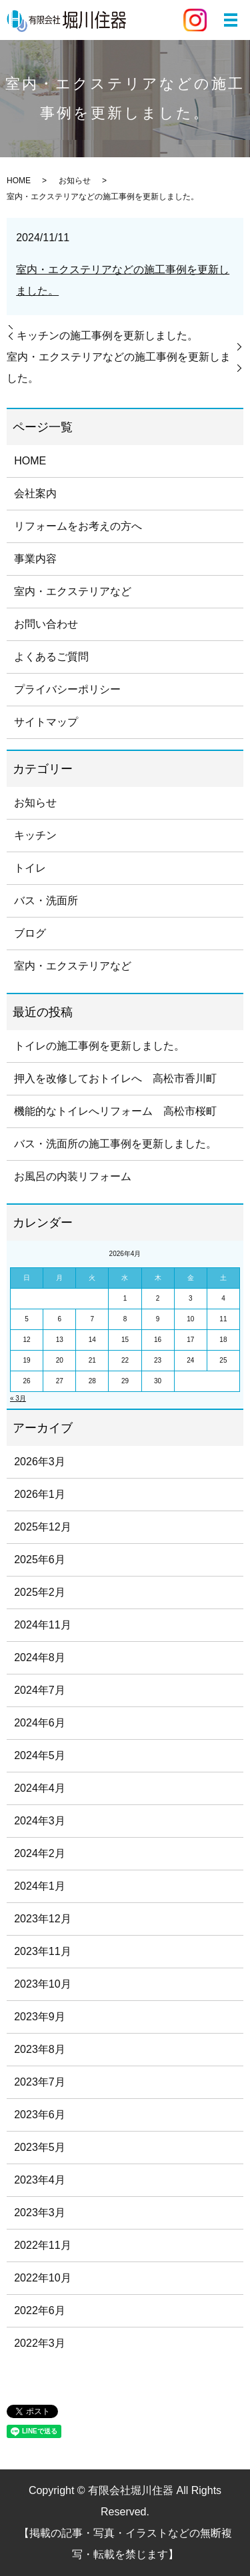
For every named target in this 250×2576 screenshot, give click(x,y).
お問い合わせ (46, 624)
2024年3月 (39, 1820)
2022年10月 (42, 2277)
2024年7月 (39, 1690)
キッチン (35, 835)
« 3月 (18, 1398)
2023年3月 (39, 2212)
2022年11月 (42, 2245)
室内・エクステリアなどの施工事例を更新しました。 (119, 367)
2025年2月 (39, 1592)
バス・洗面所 (46, 900)
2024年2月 (39, 1853)
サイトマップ (46, 722)
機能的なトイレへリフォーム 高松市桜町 (115, 1111)
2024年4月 (39, 1788)
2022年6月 (39, 2310)
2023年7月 (39, 2082)
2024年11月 (42, 1624)
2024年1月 (39, 1886)
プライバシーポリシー (67, 689)
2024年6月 (39, 1722)
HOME (19, 180)
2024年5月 (39, 1755)
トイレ (30, 868)
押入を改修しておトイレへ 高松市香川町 (115, 1078)
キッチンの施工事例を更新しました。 (107, 335)
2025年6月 (39, 1559)
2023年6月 (39, 2114)
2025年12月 (42, 1527)
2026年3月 (39, 1461)
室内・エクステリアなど (72, 591)
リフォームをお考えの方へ (78, 526)
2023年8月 (39, 2049)
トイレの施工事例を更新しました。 (99, 1045)
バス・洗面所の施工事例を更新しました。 (115, 1143)
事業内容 (35, 558)
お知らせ (75, 180)
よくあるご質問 (51, 656)
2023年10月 (42, 1984)
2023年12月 (42, 1918)
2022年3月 (39, 2343)
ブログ (30, 933)
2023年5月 (39, 2147)
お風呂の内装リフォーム (72, 1176)
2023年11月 (42, 1951)
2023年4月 (39, 2180)
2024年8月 (39, 1657)
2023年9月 (39, 2016)
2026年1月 (39, 1494)
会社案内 (35, 493)
